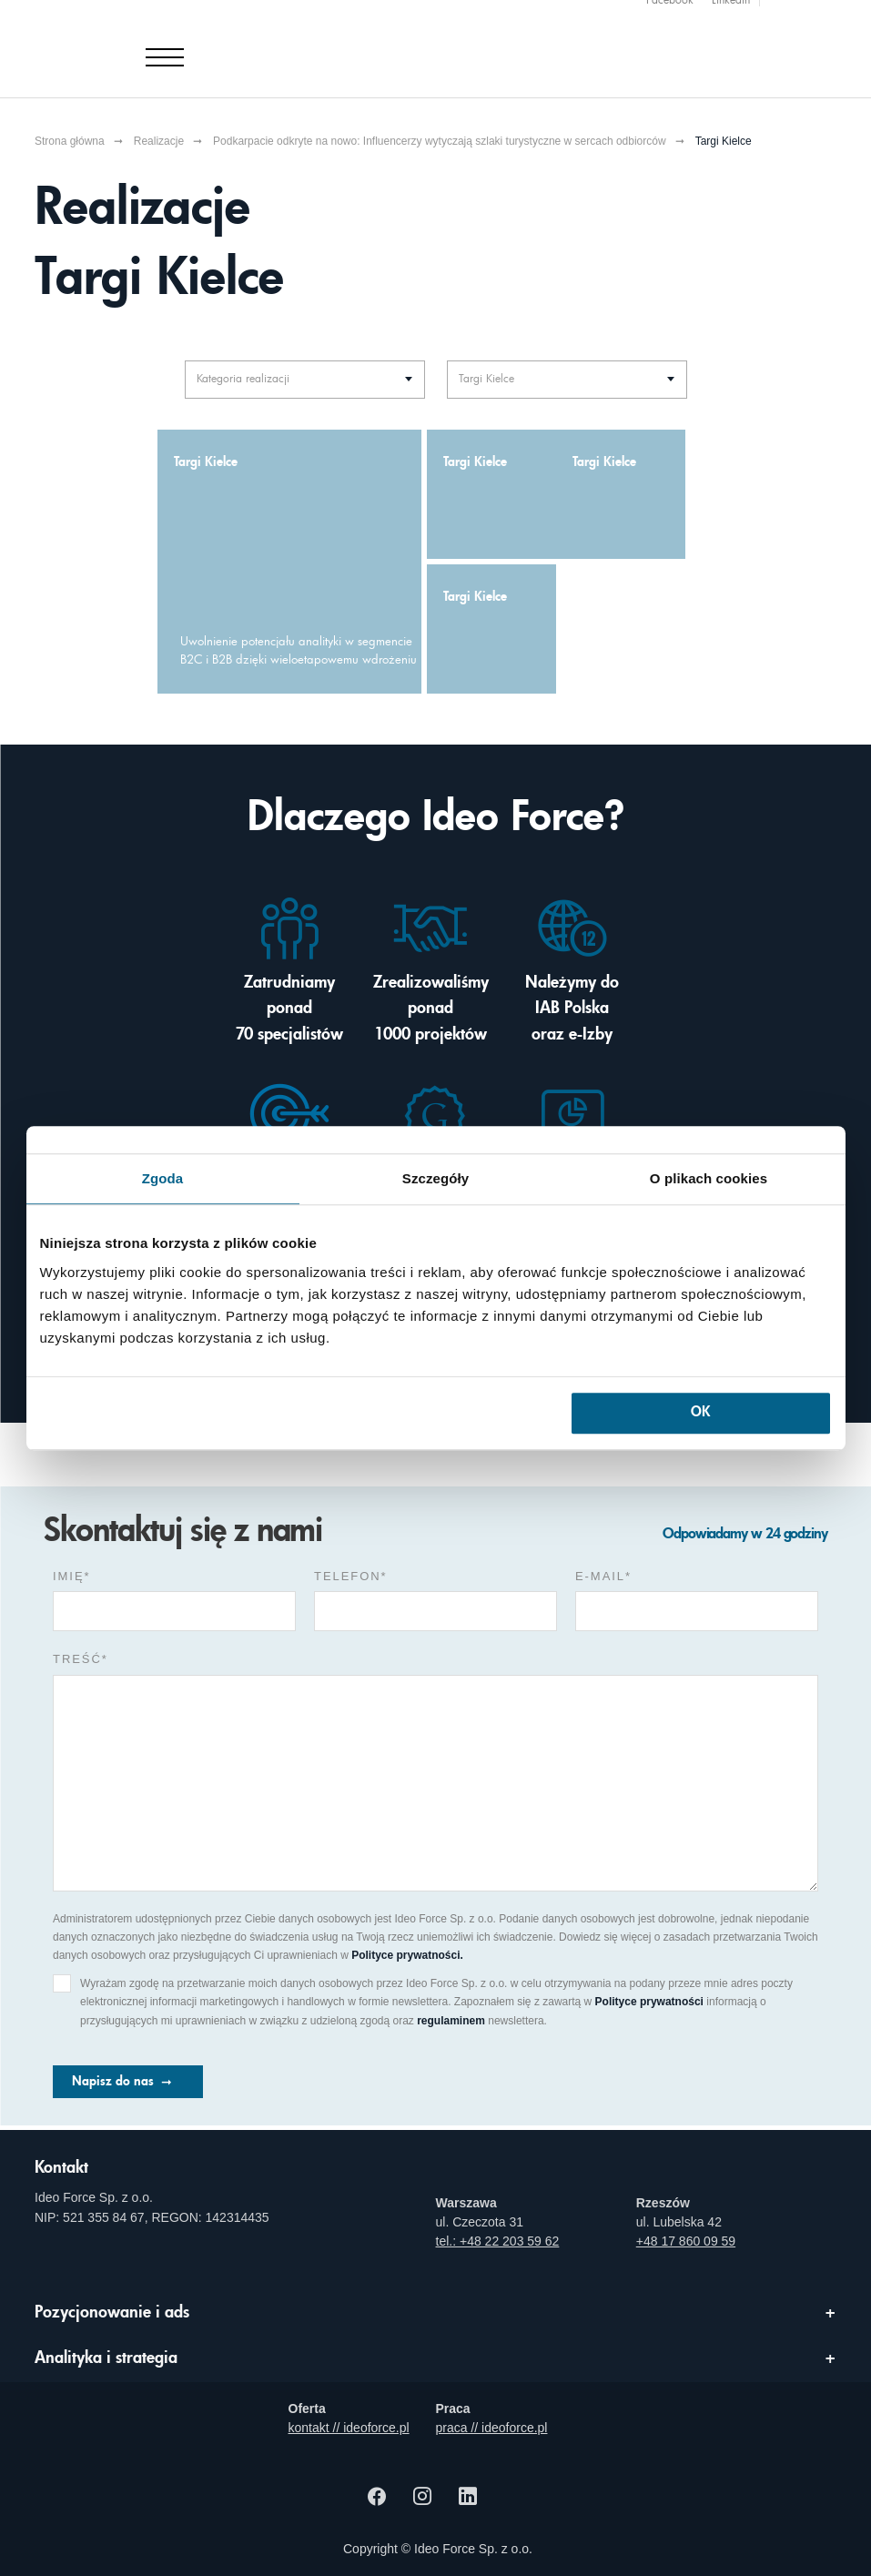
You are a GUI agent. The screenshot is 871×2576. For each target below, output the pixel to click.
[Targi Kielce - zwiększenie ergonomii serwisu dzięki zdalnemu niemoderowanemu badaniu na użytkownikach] (491, 494)
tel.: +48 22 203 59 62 (498, 2241)
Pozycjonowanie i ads (112, 2313)
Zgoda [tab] (163, 1178)
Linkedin (731, 10)
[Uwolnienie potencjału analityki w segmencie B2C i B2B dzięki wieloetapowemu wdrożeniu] (289, 562)
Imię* (72, 1576)
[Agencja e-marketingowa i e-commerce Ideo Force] (142, 43)
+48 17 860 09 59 (685, 2241)
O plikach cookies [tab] (708, 1178)
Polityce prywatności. (407, 1955)
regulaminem (451, 2020)
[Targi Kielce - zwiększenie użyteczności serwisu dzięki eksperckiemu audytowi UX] (620, 494)
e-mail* (603, 1576)
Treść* (80, 1659)
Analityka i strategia (106, 2358)
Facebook (670, 10)
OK (700, 1413)
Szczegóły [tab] (435, 1178)
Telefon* (351, 1576)
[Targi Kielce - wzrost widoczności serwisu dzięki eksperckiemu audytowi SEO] (491, 629)
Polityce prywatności (649, 2001)
